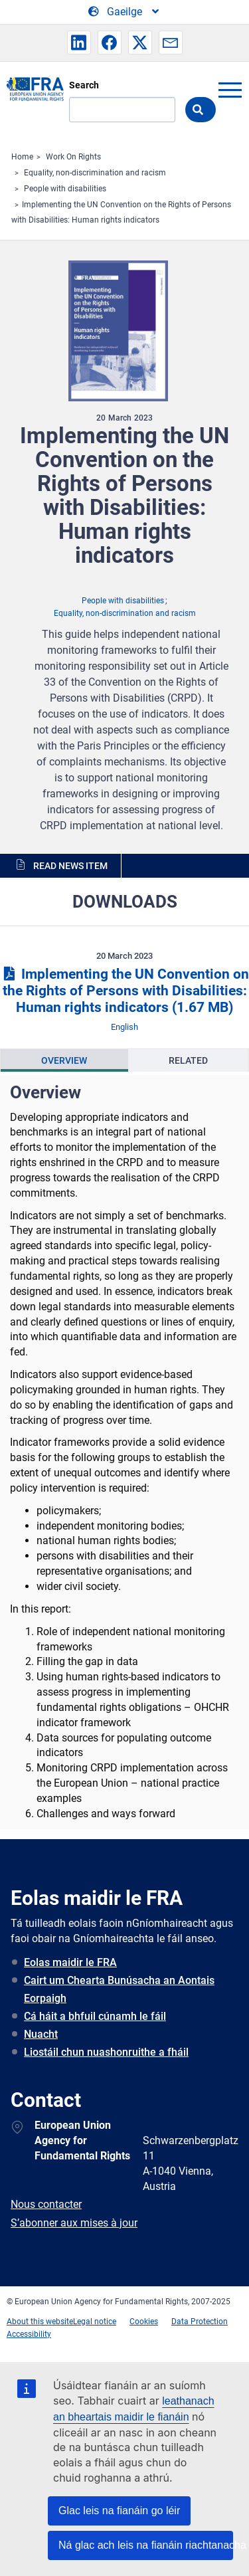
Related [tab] (188, 1060)
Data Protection (199, 2321)
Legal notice (94, 2321)
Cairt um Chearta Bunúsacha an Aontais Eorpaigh (119, 1989)
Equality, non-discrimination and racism (95, 172)
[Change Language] (124, 12)
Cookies (143, 2321)
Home (22, 156)
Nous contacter (46, 2204)
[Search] (122, 109)
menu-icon (230, 90)
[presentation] (64, 1060)
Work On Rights (73, 156)
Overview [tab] (64, 1060)
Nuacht (41, 2034)
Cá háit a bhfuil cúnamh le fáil (95, 2016)
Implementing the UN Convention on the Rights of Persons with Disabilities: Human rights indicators (124, 990)
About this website (40, 2321)
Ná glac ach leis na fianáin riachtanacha (145, 2545)
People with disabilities (65, 188)
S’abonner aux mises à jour (74, 2223)
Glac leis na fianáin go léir (119, 2510)
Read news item (70, 865)
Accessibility (29, 2334)
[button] (79, 42)
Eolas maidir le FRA (70, 1962)
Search (84, 85)
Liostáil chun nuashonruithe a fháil (106, 2052)
